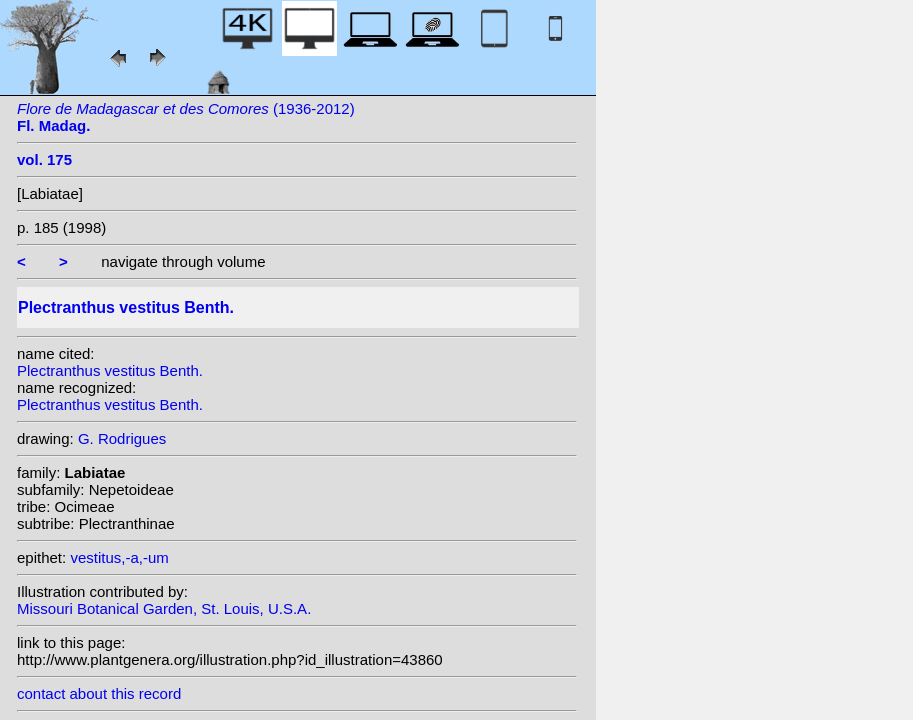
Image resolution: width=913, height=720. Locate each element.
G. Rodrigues (122, 438)
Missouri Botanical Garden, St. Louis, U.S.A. (164, 608)
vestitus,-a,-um (119, 557)
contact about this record (99, 693)
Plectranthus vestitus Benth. (110, 370)
